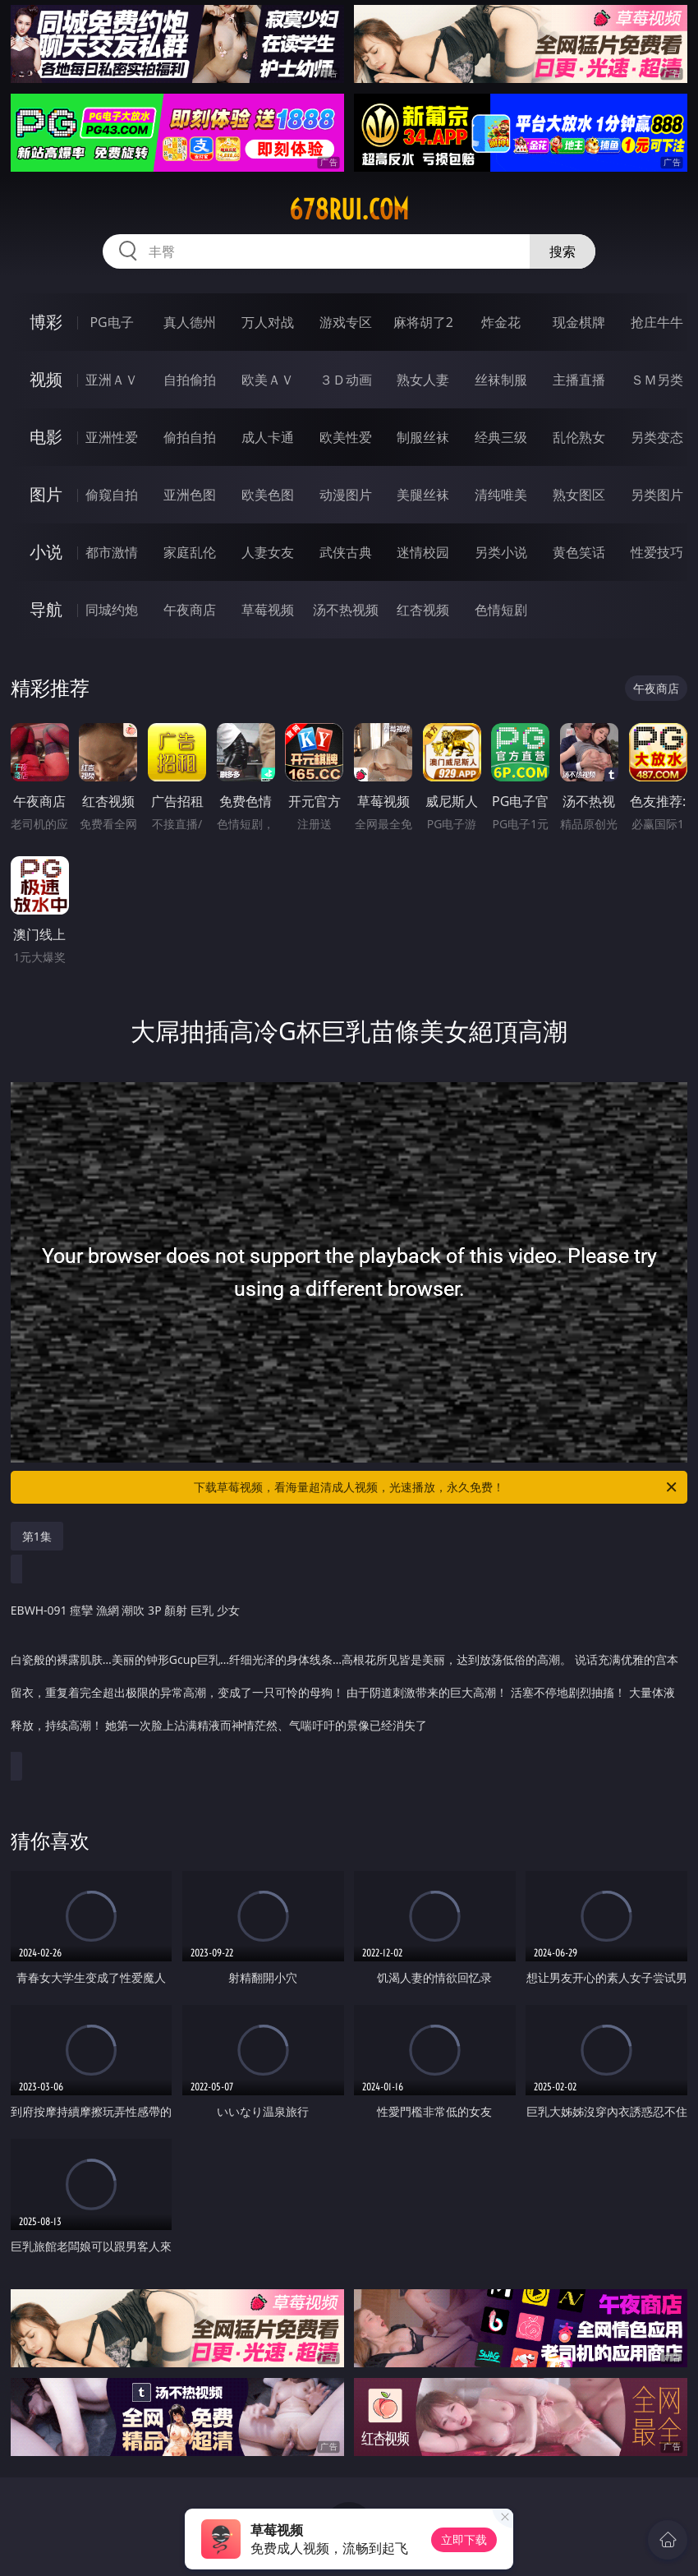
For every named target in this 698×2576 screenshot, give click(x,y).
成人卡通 (267, 437)
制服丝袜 (423, 437)
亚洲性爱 (111, 437)
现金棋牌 (579, 322)
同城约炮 (111, 610)
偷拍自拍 (189, 437)
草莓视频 (267, 610)
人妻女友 (267, 552)
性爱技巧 (657, 552)
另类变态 (657, 437)
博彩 (46, 322)
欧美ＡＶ (267, 380)
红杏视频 (423, 610)
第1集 (37, 1536)
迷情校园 (423, 552)
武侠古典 (345, 552)
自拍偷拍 (189, 380)
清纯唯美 (501, 495)
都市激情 (111, 552)
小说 (46, 552)
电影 (46, 437)
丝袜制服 (501, 380)
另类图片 (657, 495)
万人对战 (267, 322)
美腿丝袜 (423, 495)
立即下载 (464, 2539)
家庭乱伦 (189, 552)
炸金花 (501, 322)
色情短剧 (501, 610)
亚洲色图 (189, 495)
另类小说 (501, 552)
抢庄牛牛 (657, 322)
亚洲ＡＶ (111, 380)
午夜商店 (189, 610)
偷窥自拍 (111, 495)
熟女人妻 (423, 380)
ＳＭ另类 (657, 380)
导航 (46, 609)
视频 (46, 379)
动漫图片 (345, 495)
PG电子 (111, 322)
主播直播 (579, 380)
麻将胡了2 (423, 322)
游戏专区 (345, 322)
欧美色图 (267, 495)
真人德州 (189, 322)
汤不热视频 (346, 610)
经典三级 (501, 437)
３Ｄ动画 (345, 380)
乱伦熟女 (579, 437)
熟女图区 (579, 495)
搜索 (562, 251)
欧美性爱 (345, 437)
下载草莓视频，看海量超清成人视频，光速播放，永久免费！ (436, 1487)
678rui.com (349, 209)
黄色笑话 (579, 552)
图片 (46, 494)
